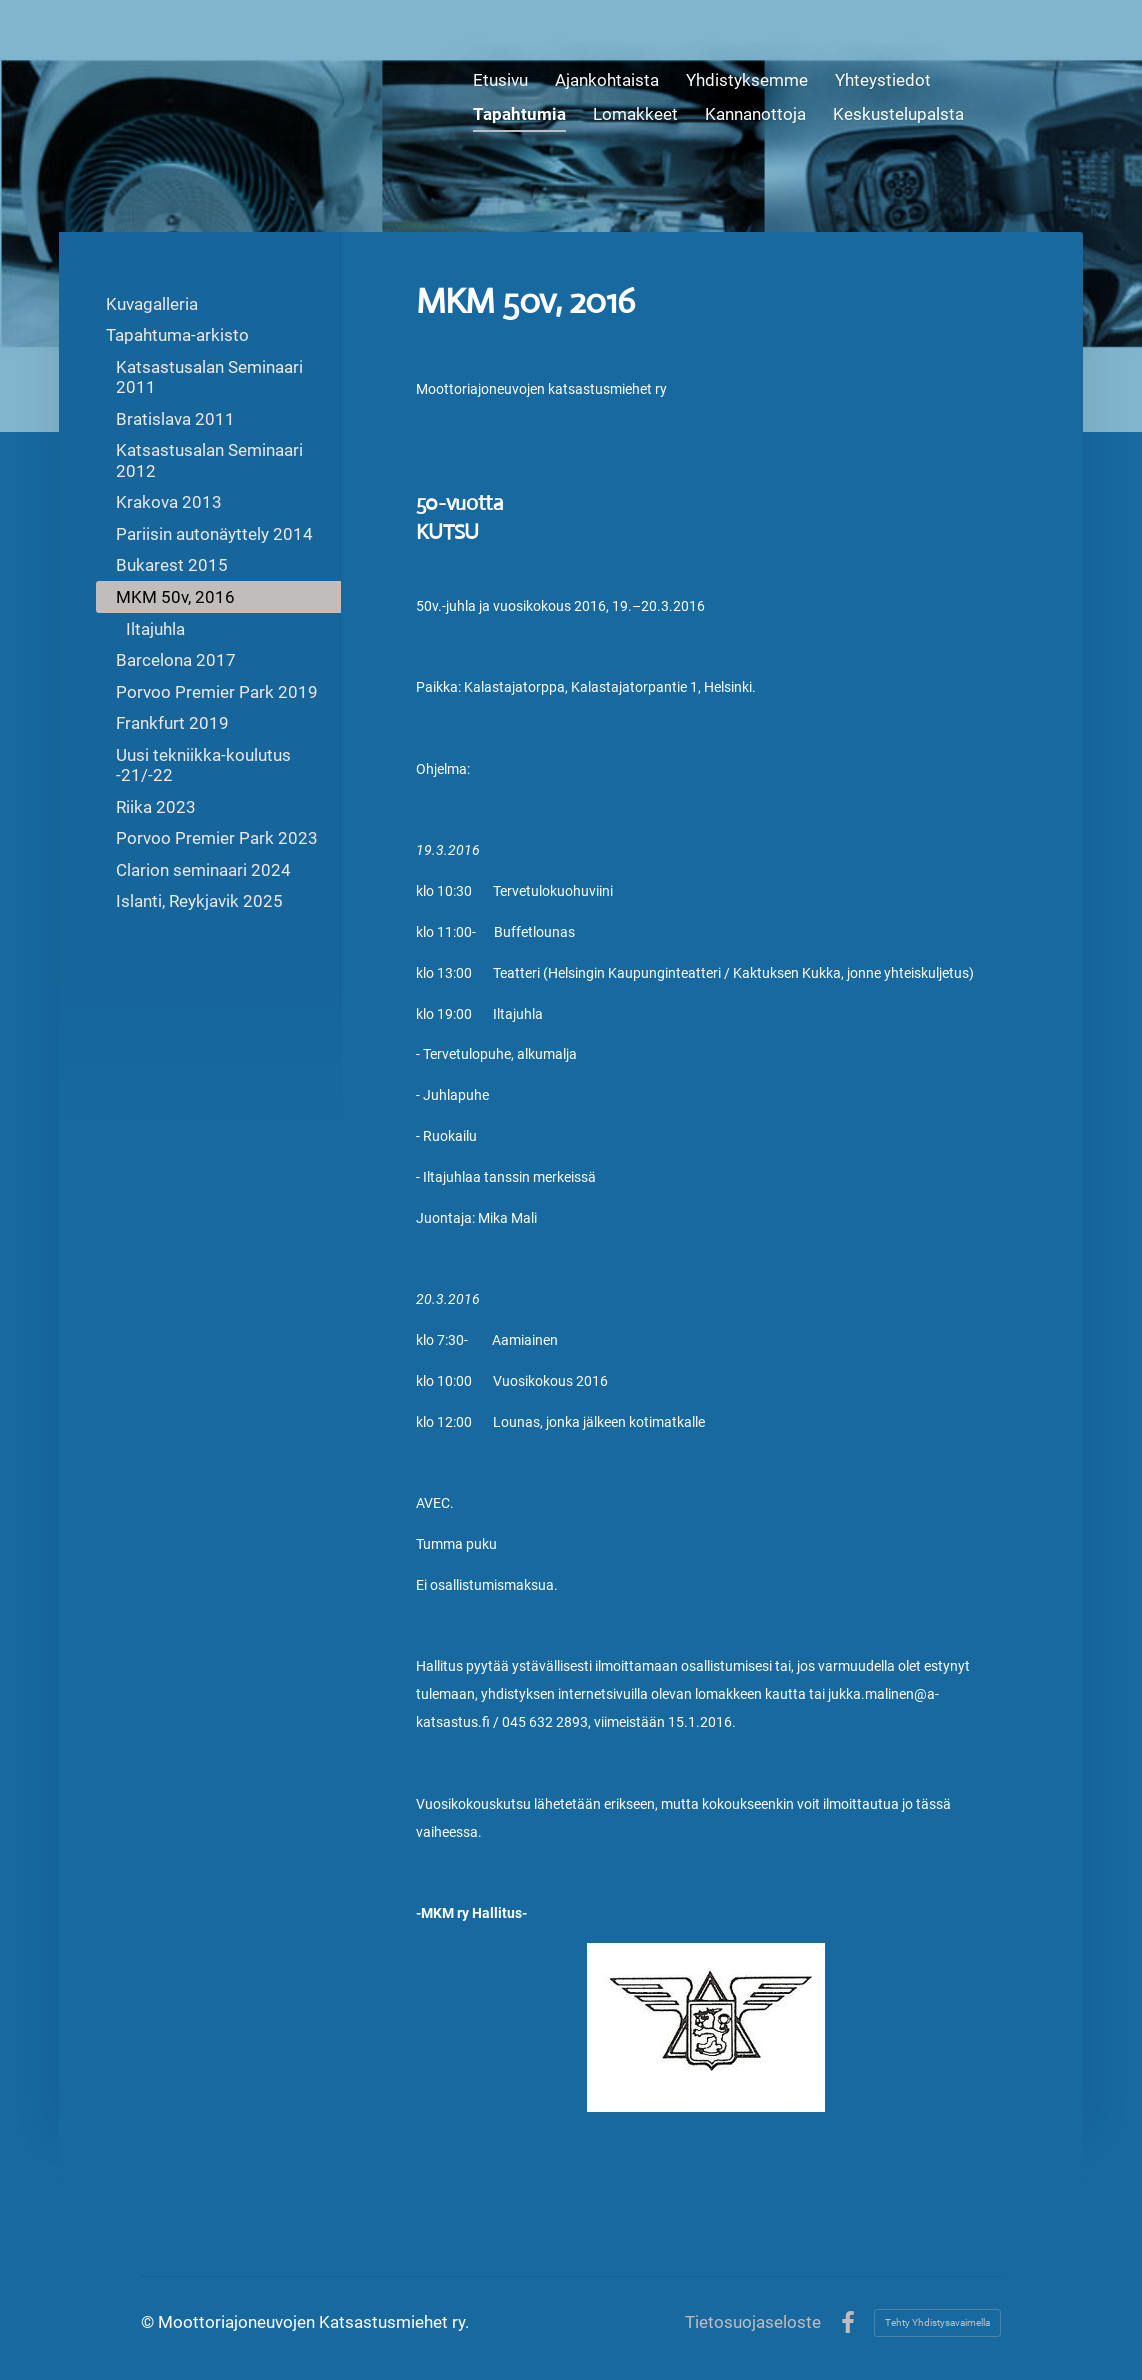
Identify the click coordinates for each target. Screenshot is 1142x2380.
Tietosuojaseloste (753, 2322)
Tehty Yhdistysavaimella (937, 2322)
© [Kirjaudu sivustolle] (149, 2322)
